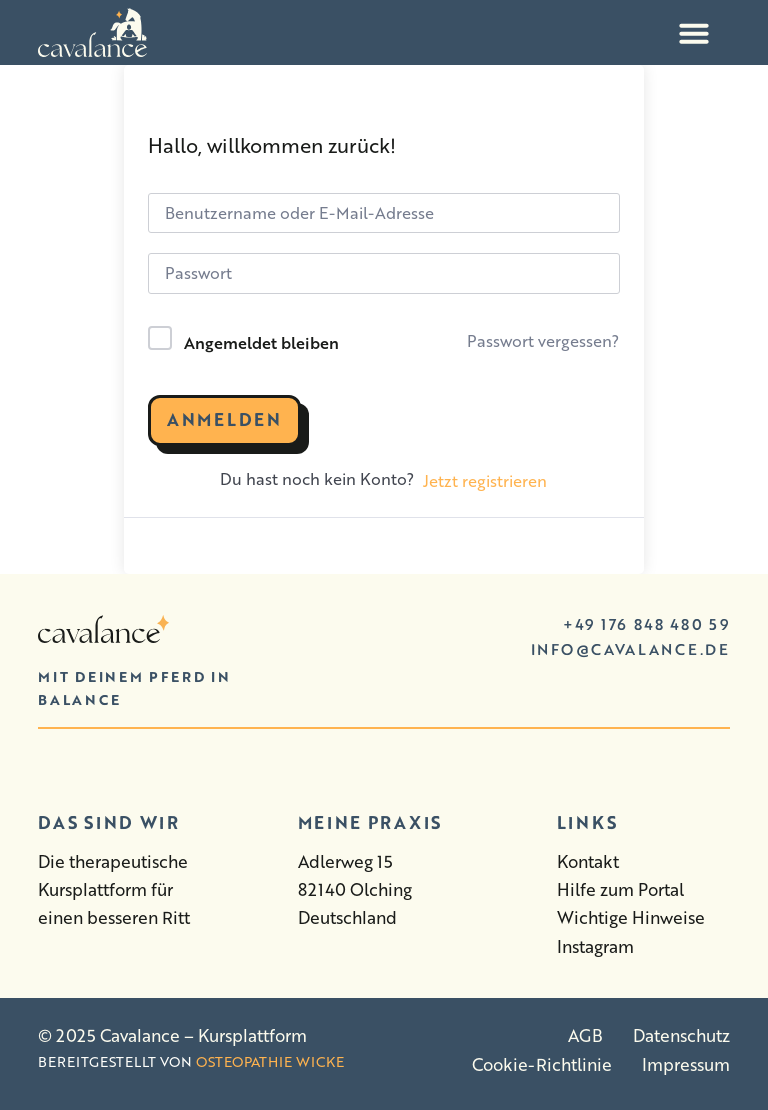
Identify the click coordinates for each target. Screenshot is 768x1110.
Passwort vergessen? (543, 340)
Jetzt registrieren (485, 480)
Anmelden (224, 419)
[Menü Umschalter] (694, 33)
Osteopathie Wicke (270, 1061)
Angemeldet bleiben (261, 342)
